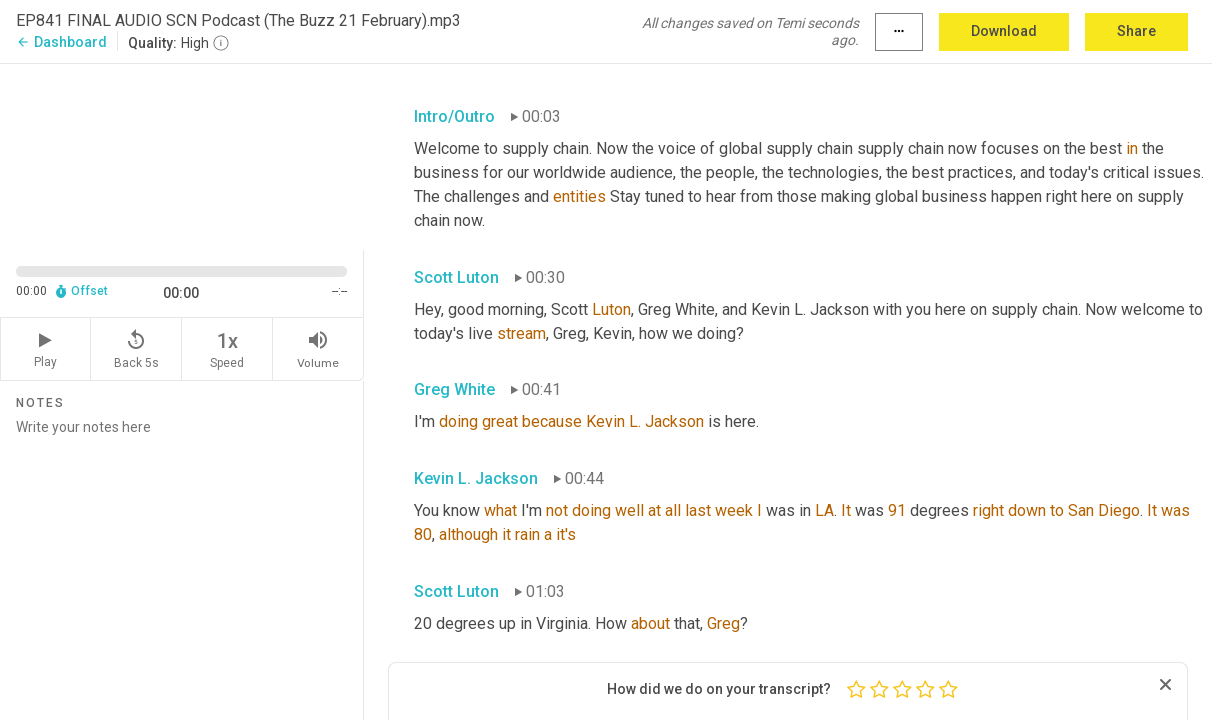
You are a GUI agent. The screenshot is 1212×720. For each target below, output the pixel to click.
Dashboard (61, 42)
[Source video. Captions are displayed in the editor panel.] (182, 155)
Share (1136, 31)
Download (1004, 31)
